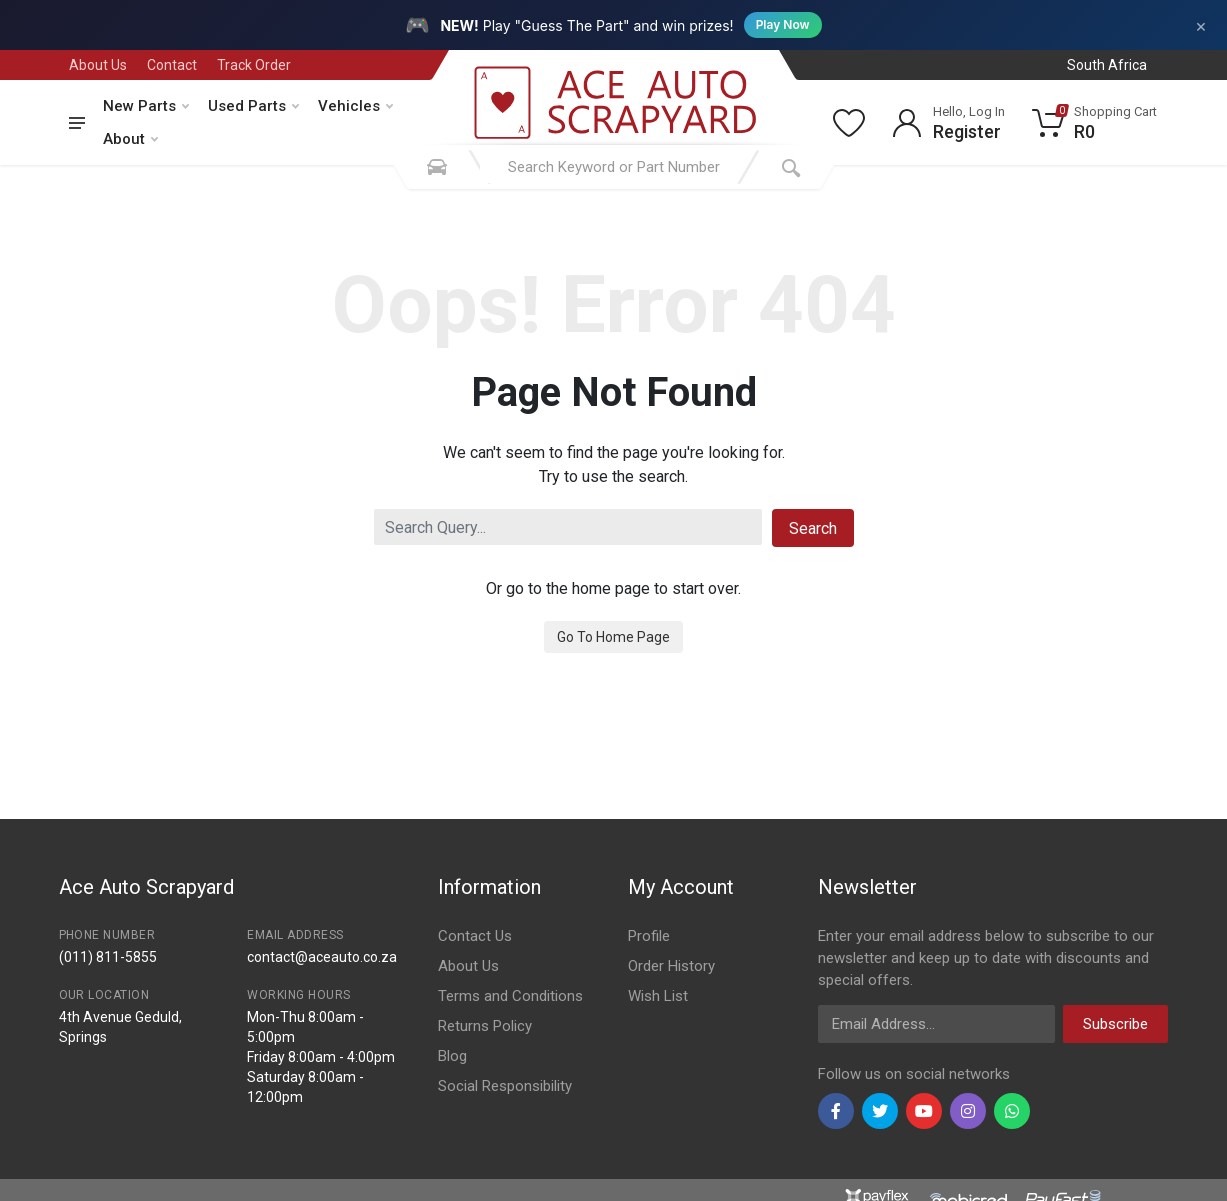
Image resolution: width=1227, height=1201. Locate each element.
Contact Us (475, 936)
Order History (671, 966)
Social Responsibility (505, 1086)
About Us (98, 65)
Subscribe (1115, 1024)
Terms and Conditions (510, 996)
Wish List (658, 996)
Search (813, 528)
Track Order (254, 65)
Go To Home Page (613, 637)
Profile (649, 936)
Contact (172, 65)
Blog (452, 1056)
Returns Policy (485, 1026)
